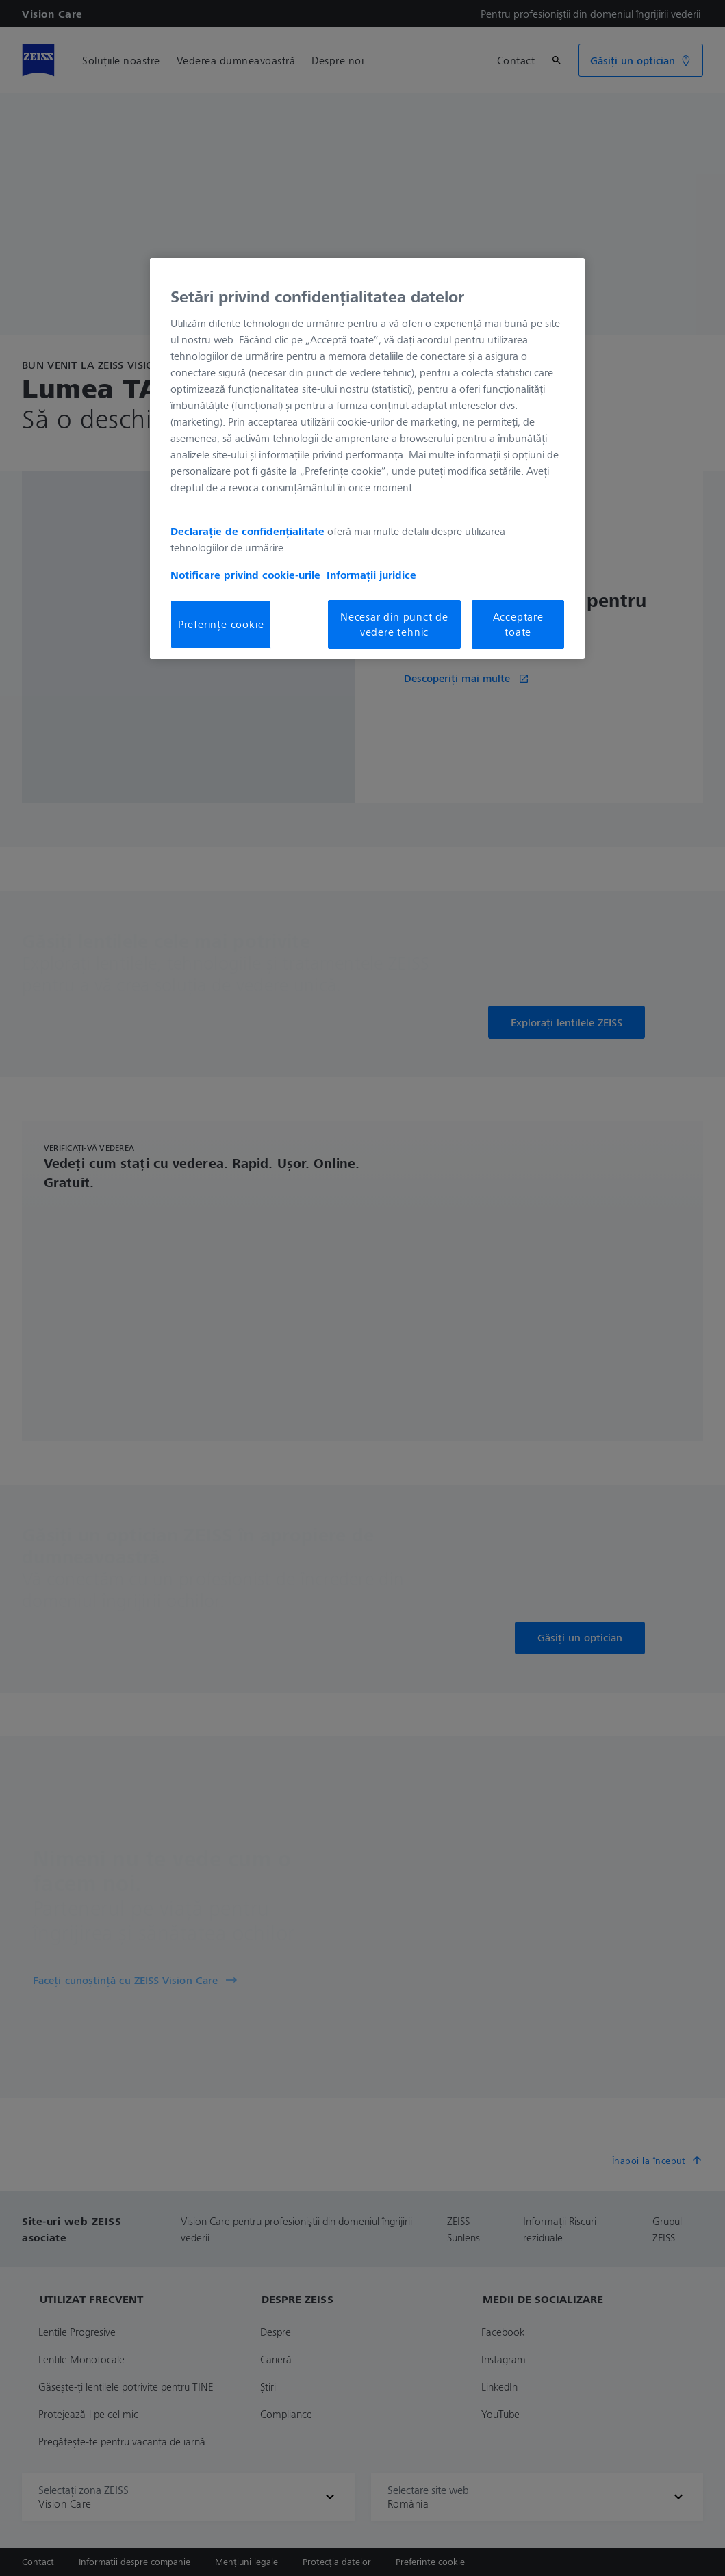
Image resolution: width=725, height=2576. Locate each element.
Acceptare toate (518, 624)
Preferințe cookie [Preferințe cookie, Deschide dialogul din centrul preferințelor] (221, 624)
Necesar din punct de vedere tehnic (394, 624)
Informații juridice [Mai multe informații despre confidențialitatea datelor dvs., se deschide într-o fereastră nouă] (371, 574)
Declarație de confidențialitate (247, 530)
